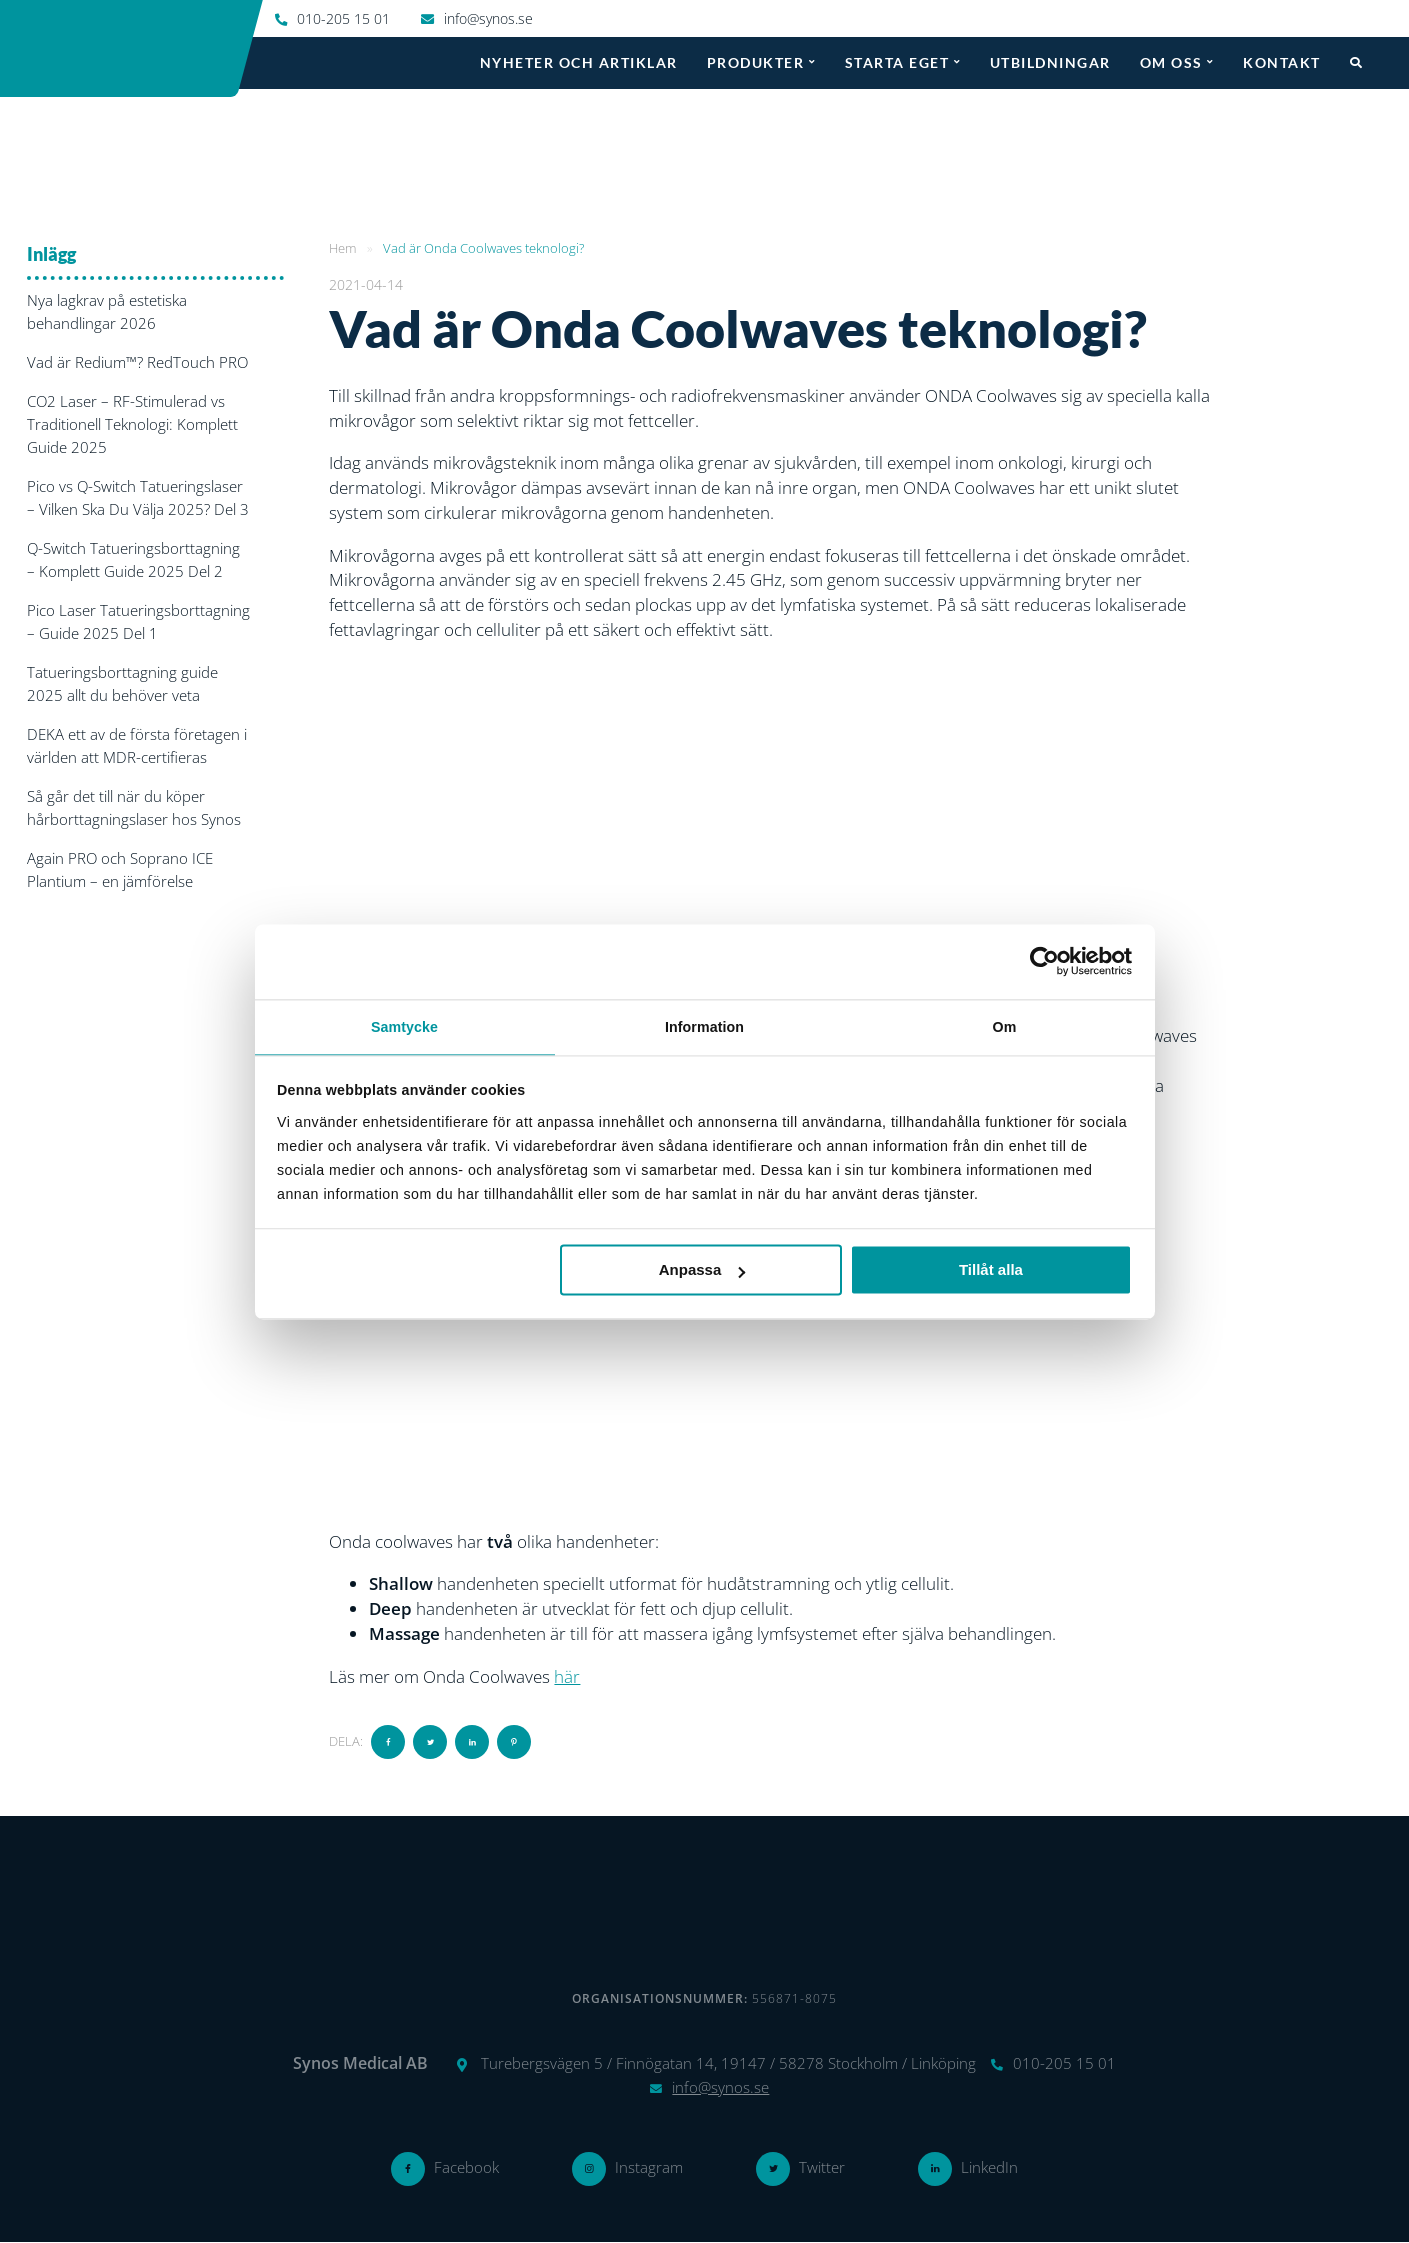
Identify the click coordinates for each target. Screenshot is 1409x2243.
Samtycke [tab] (404, 1026)
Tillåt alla (991, 1270)
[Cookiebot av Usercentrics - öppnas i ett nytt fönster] (1044, 960)
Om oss (1171, 62)
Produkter (756, 62)
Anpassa (702, 1270)
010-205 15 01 (343, 18)
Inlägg (51, 254)
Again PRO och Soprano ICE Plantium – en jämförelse (120, 869)
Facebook (466, 2168)
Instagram (649, 2168)
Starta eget (897, 62)
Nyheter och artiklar (579, 62)
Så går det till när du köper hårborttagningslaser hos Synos (134, 807)
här (567, 1676)
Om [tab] (1005, 1026)
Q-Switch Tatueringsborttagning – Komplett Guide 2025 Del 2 (133, 559)
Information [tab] (704, 1026)
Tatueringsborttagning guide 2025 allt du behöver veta (122, 683)
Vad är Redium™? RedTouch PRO (137, 362)
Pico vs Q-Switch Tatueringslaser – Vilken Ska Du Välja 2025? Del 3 (138, 497)
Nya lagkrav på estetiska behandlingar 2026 (107, 311)
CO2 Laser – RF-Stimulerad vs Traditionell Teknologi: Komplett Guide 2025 (132, 424)
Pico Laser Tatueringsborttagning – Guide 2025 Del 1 (138, 621)
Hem (342, 248)
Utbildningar (1050, 62)
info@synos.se (488, 18)
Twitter (822, 2168)
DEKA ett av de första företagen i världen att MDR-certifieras (137, 745)
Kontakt (1282, 62)
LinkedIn (989, 2168)
